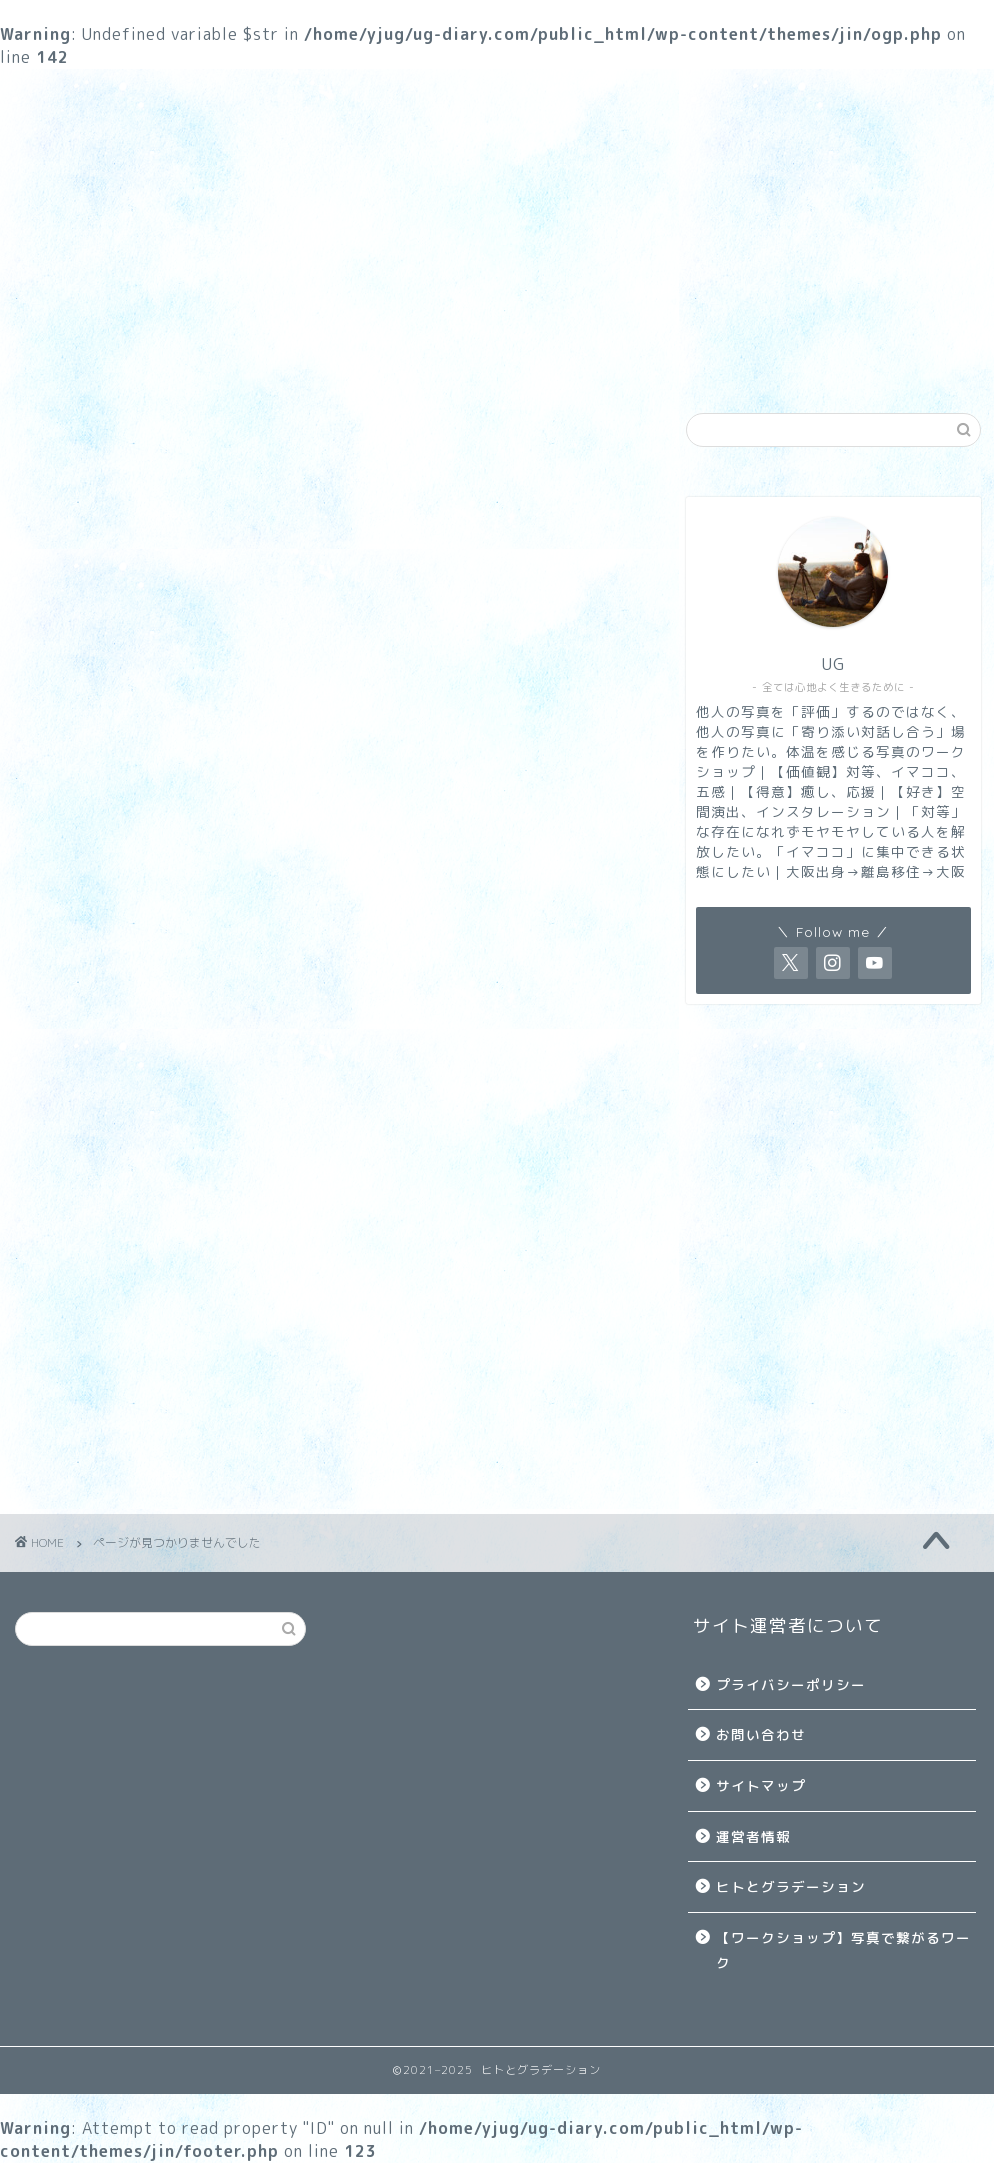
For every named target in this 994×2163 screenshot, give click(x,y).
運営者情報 (753, 1836)
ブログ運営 (786, 359)
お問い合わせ (761, 1734)
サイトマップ (761, 1785)
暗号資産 (114, 1400)
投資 (97, 1371)
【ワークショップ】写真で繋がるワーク (843, 1950)
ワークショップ (106, 359)
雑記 (616, 359)
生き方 (446, 359)
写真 (276, 359)
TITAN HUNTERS (146, 1285)
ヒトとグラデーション (791, 1886)
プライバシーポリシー (791, 1684)
